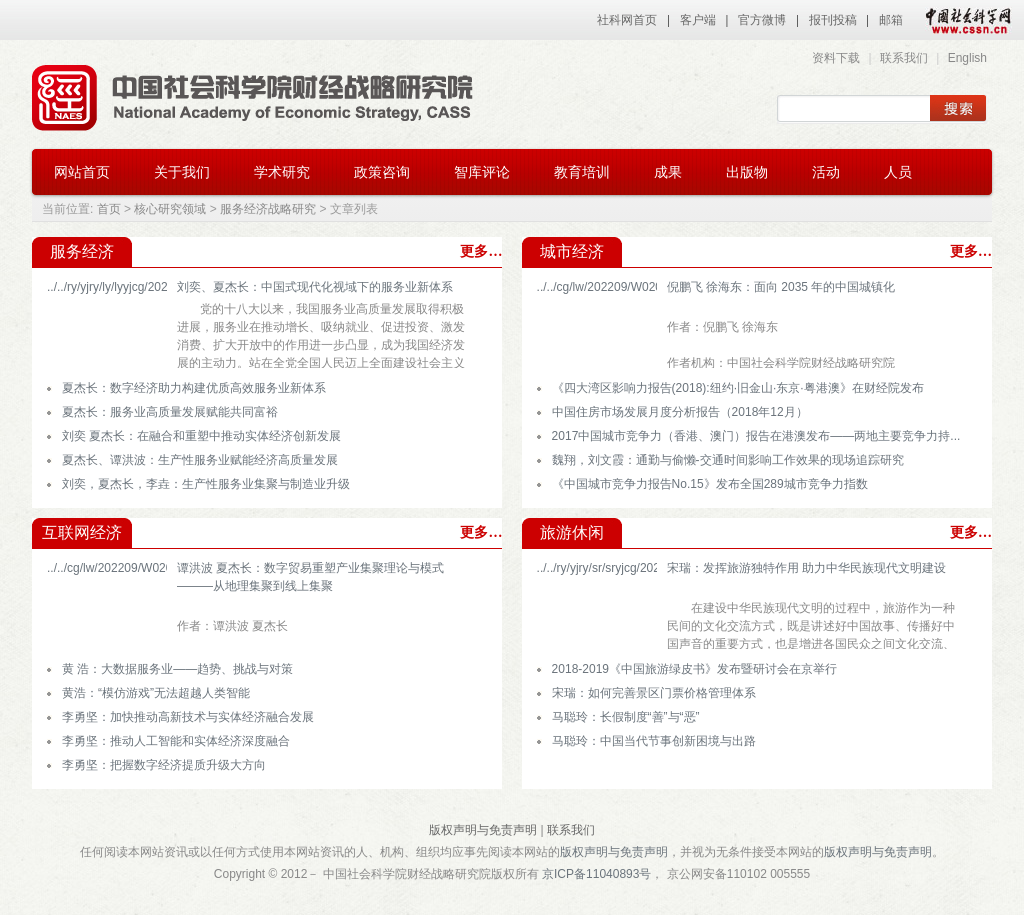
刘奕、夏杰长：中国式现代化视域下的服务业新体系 (315, 287)
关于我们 (182, 172)
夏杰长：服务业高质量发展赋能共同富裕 (170, 412)
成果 (668, 172)
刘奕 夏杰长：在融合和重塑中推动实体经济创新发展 (201, 436)
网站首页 (82, 172)
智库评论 (482, 172)
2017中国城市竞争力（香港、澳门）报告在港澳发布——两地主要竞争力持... (756, 436)
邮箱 (891, 20)
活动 (826, 172)
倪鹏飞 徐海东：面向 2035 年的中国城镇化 (781, 287)
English (967, 58)
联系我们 (904, 58)
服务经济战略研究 (268, 209)
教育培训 (582, 172)
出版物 (747, 172)
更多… (481, 251)
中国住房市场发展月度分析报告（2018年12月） (680, 412)
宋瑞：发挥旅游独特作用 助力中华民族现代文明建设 (806, 568)
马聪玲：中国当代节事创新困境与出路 (654, 741)
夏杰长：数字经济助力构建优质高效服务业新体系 (194, 388)
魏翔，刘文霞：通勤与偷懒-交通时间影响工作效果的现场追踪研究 (728, 460)
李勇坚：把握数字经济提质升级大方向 (164, 765)
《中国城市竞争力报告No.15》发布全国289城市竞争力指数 (710, 484)
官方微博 (762, 20)
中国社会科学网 (964, 20)
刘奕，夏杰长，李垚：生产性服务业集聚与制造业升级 (206, 484)
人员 (898, 172)
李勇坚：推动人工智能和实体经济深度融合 (176, 741)
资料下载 (836, 58)
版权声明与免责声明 (483, 830)
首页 (109, 209)
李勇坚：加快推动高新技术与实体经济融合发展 (188, 717)
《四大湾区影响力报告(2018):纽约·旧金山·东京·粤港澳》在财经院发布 (738, 388)
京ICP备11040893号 (596, 874)
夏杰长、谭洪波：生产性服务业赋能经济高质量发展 (200, 460)
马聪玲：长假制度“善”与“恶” (626, 717)
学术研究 (282, 172)
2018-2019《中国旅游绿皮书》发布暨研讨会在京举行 (694, 669)
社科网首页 (627, 20)
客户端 (698, 20)
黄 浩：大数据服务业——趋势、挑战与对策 (177, 669)
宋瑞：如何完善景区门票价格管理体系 (654, 693)
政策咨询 (382, 172)
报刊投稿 (833, 20)
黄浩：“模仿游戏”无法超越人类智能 (156, 693)
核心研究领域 (170, 209)
